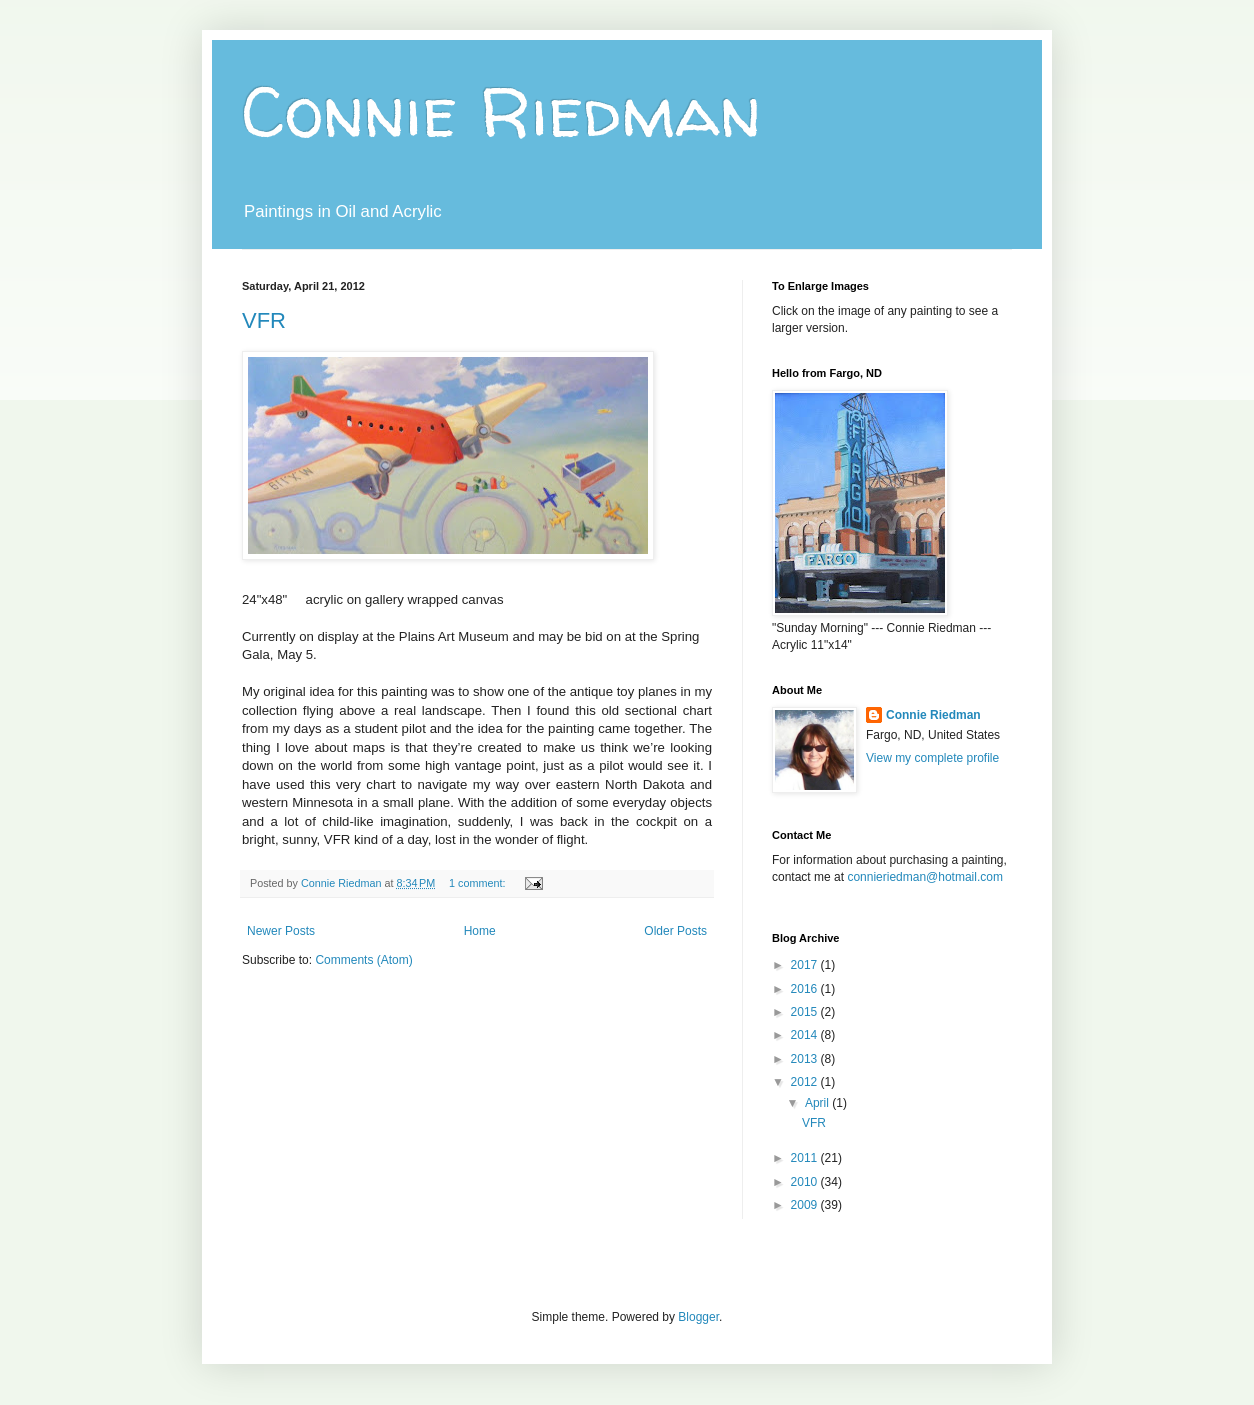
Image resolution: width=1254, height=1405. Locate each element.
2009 (806, 1205)
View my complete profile (932, 758)
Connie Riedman (501, 111)
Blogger (698, 1317)
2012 (806, 1082)
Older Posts (675, 931)
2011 (806, 1158)
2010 (806, 1182)
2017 (806, 965)
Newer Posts (281, 931)
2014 (806, 1035)
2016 (806, 989)
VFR (264, 320)
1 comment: (478, 883)
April (818, 1103)
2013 (806, 1059)
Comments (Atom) (363, 960)
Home (480, 931)
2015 (806, 1012)
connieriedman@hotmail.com (925, 877)
